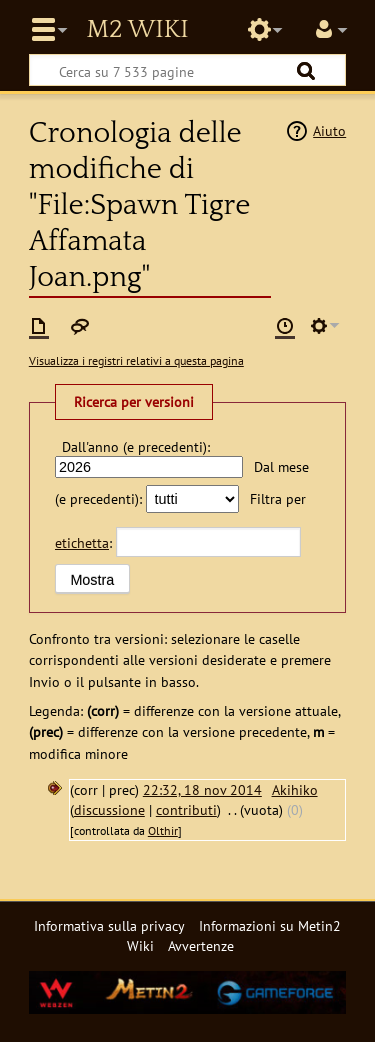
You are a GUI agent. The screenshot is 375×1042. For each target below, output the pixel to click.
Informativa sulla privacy (109, 925)
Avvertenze (201, 945)
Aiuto (329, 130)
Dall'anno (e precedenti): (136, 446)
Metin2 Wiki (137, 30)
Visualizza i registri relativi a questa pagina (136, 360)
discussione (109, 809)
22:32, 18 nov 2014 (202, 789)
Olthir (163, 830)
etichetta (82, 542)
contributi (186, 809)
